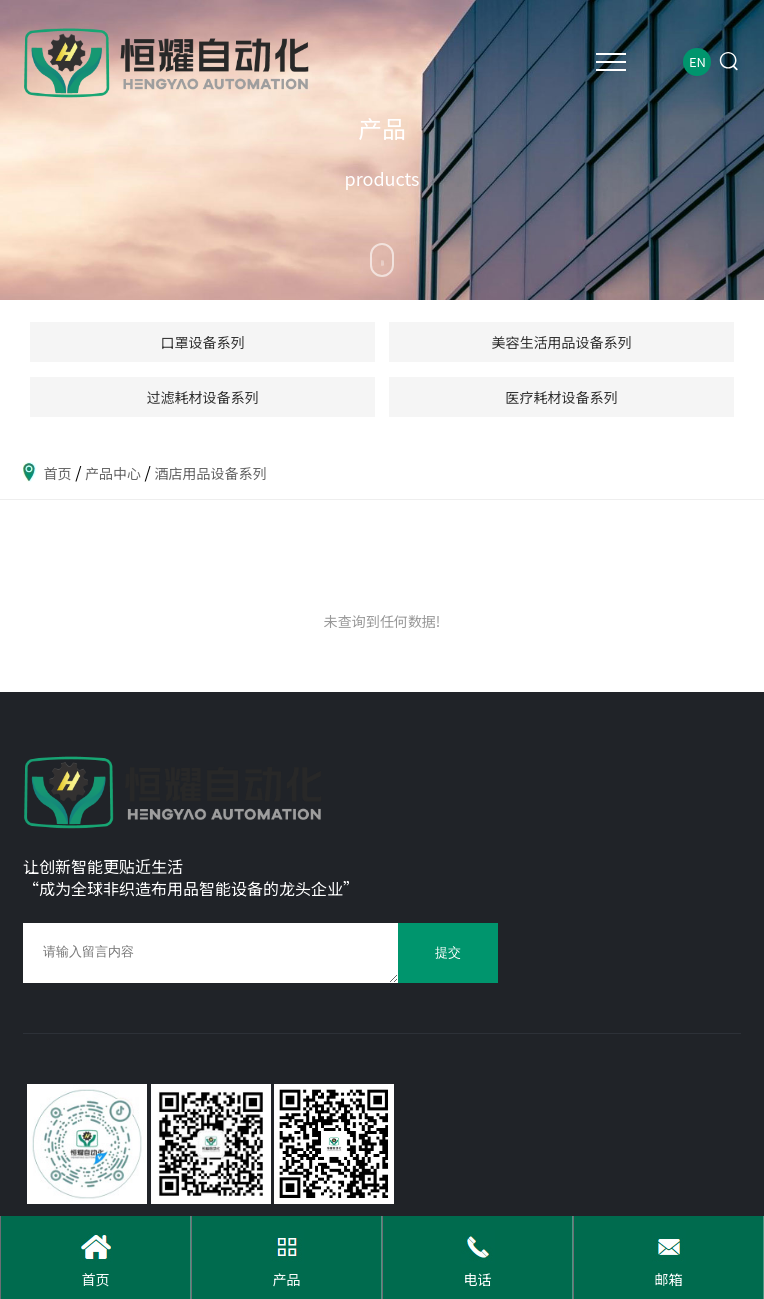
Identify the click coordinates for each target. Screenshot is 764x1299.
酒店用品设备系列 (210, 473)
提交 (448, 953)
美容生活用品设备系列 (562, 342)
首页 (58, 473)
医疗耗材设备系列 (562, 397)
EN (697, 61)
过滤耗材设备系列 (203, 397)
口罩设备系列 (203, 342)
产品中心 (113, 473)
